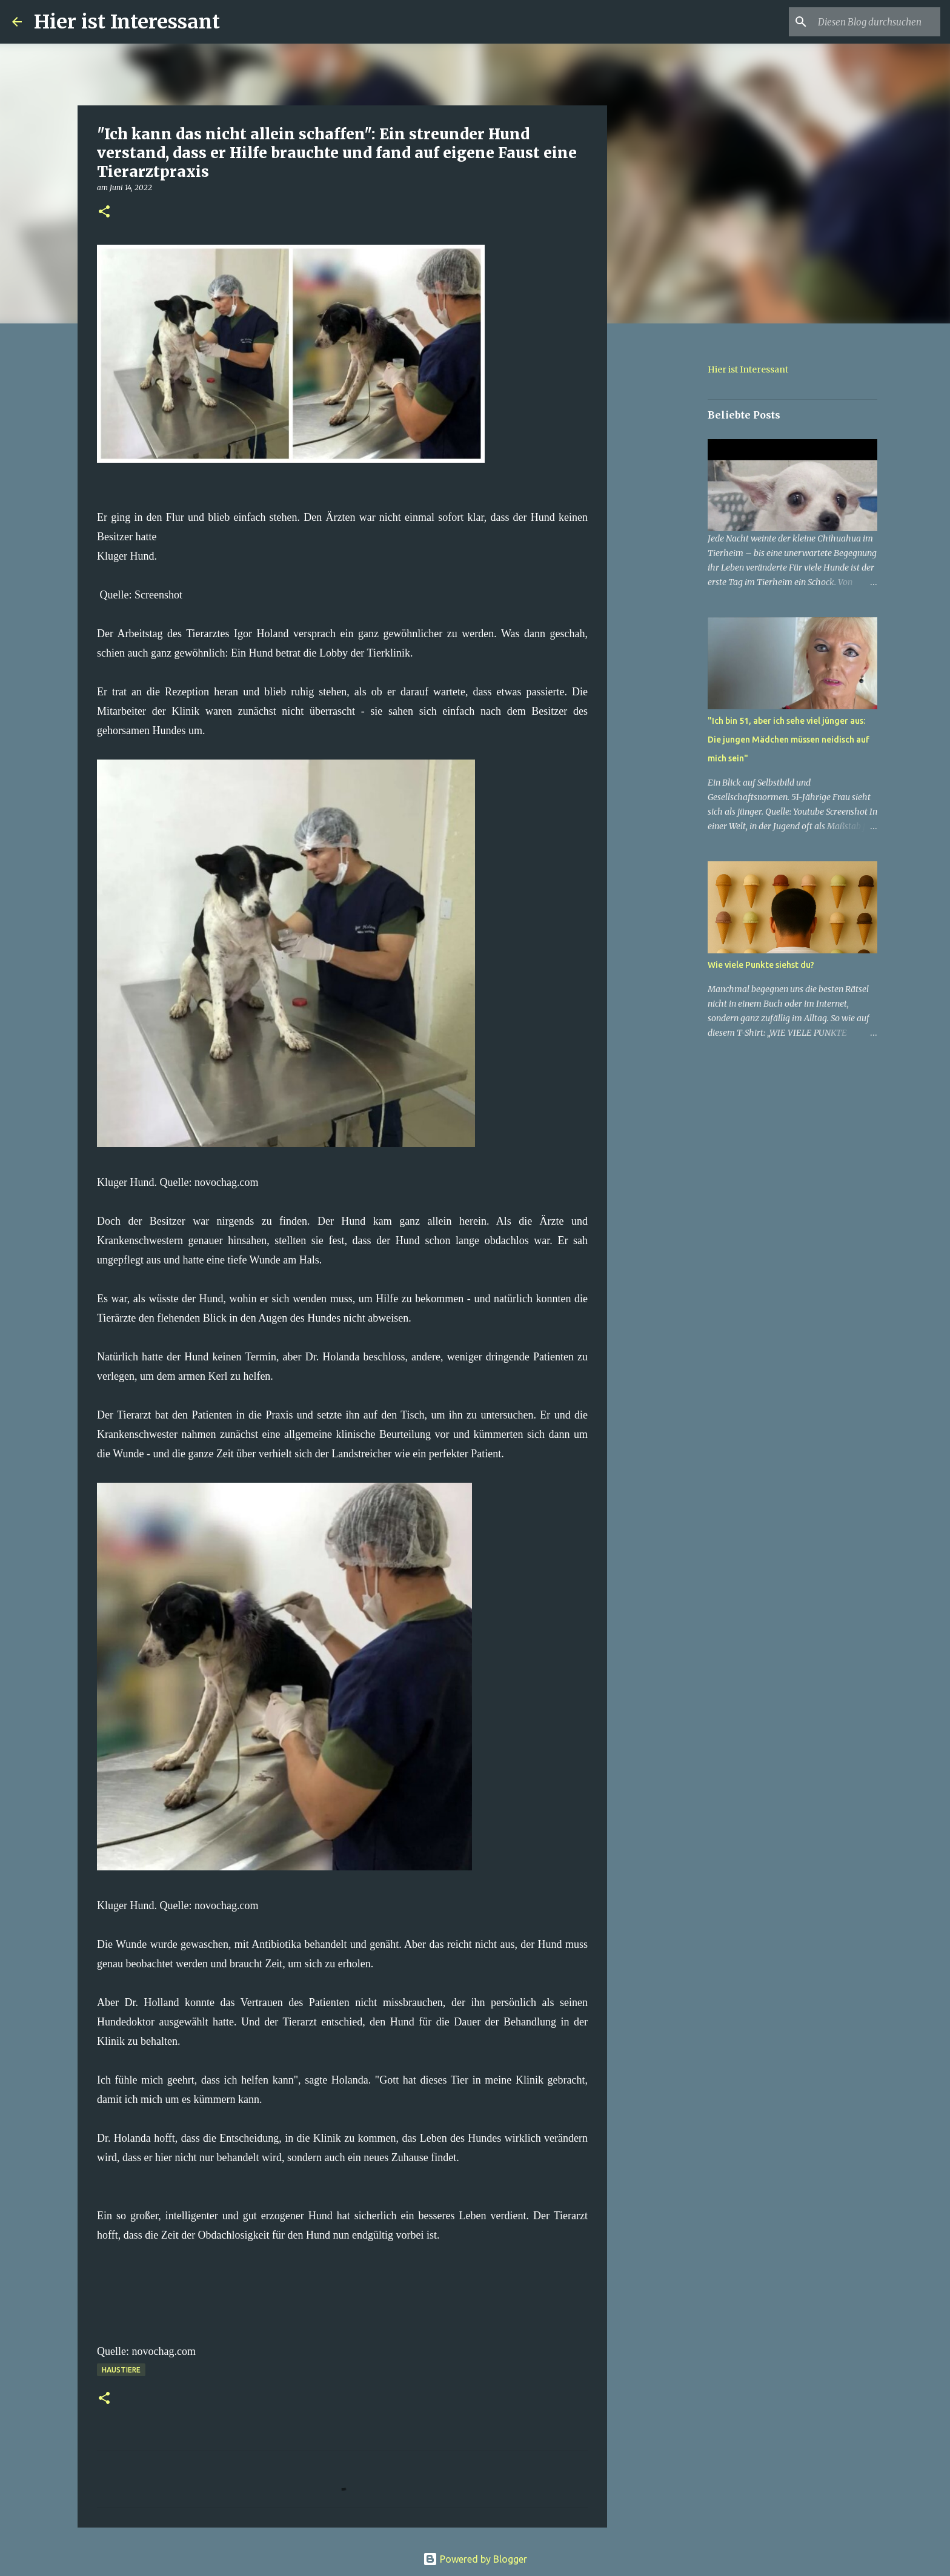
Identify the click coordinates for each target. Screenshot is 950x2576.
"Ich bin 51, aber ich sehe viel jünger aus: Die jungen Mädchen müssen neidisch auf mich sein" (788, 739)
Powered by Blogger (475, 2559)
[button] (104, 212)
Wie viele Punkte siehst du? (761, 965)
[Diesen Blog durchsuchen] (876, 21)
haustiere (121, 2370)
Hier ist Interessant (127, 22)
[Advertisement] (669, 523)
